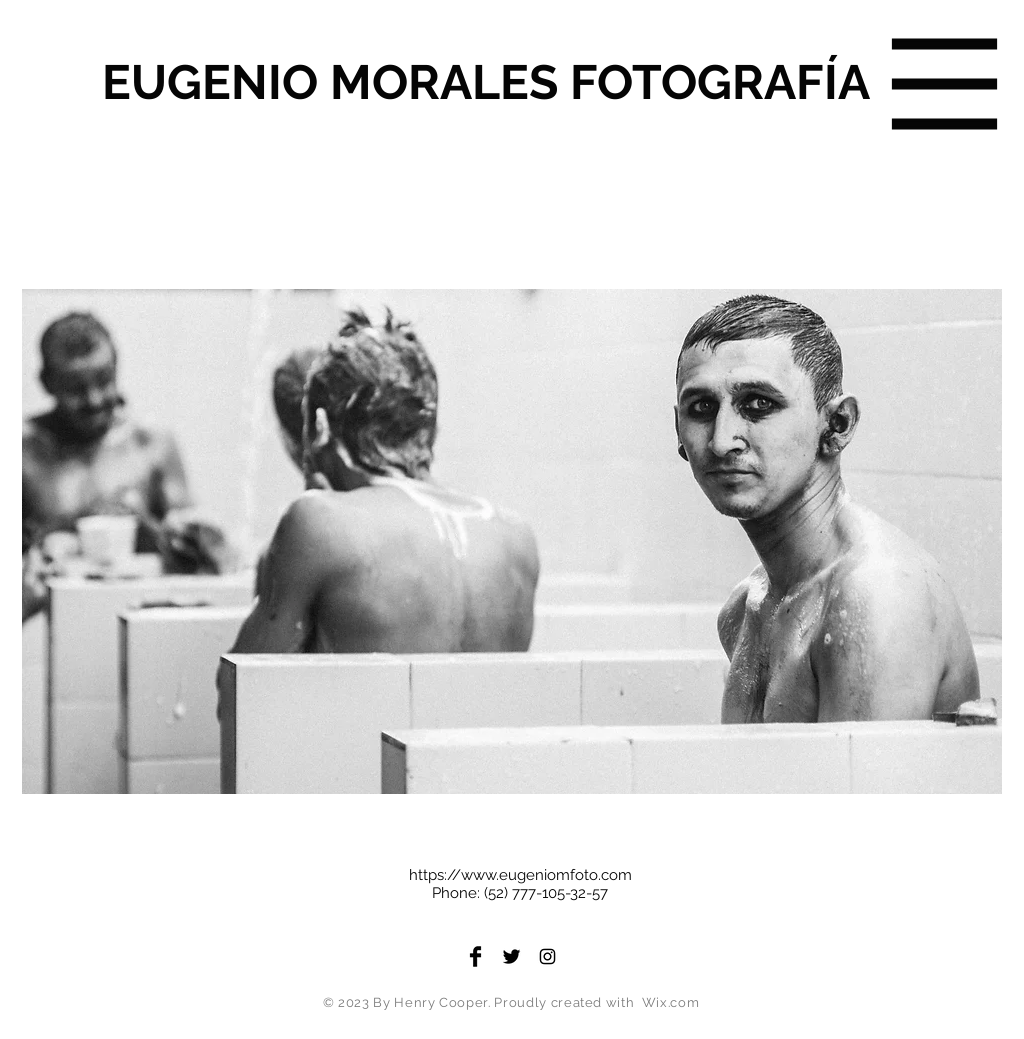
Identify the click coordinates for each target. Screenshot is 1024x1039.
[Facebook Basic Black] (475, 956)
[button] (945, 84)
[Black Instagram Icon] (547, 956)
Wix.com (671, 1002)
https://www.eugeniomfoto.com (520, 875)
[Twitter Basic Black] (511, 956)
